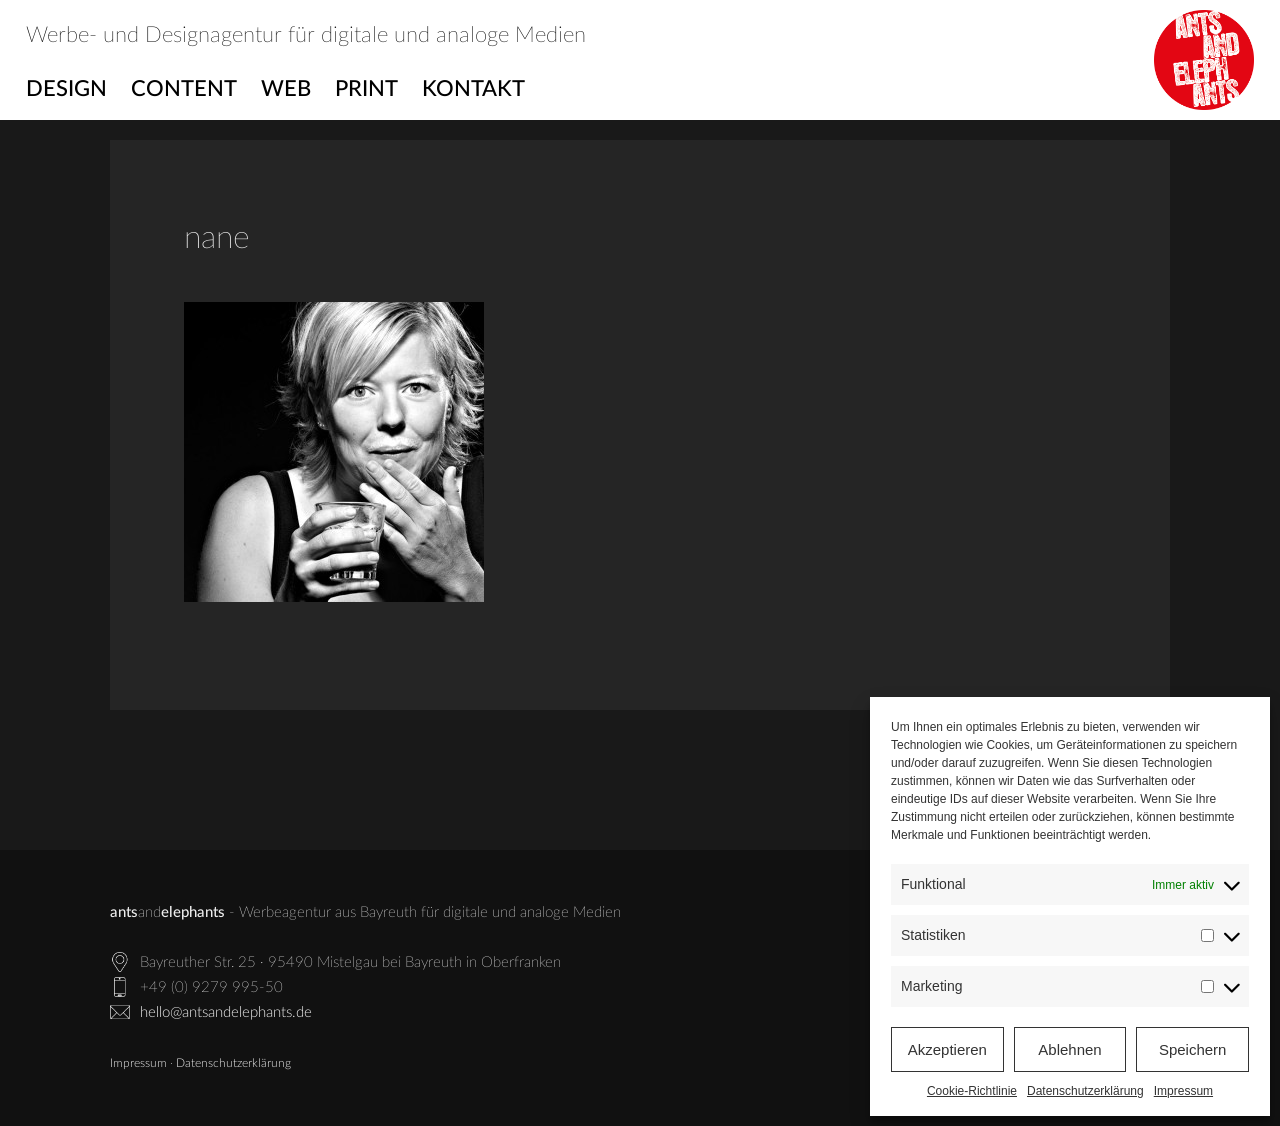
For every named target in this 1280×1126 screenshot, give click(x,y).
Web (286, 89)
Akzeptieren (947, 1049)
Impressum (1183, 1091)
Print (366, 89)
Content (184, 89)
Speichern (1193, 1049)
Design (66, 89)
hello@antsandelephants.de (226, 1012)
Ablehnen (1069, 1049)
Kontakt (473, 89)
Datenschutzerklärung (1085, 1091)
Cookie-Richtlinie (972, 1091)
